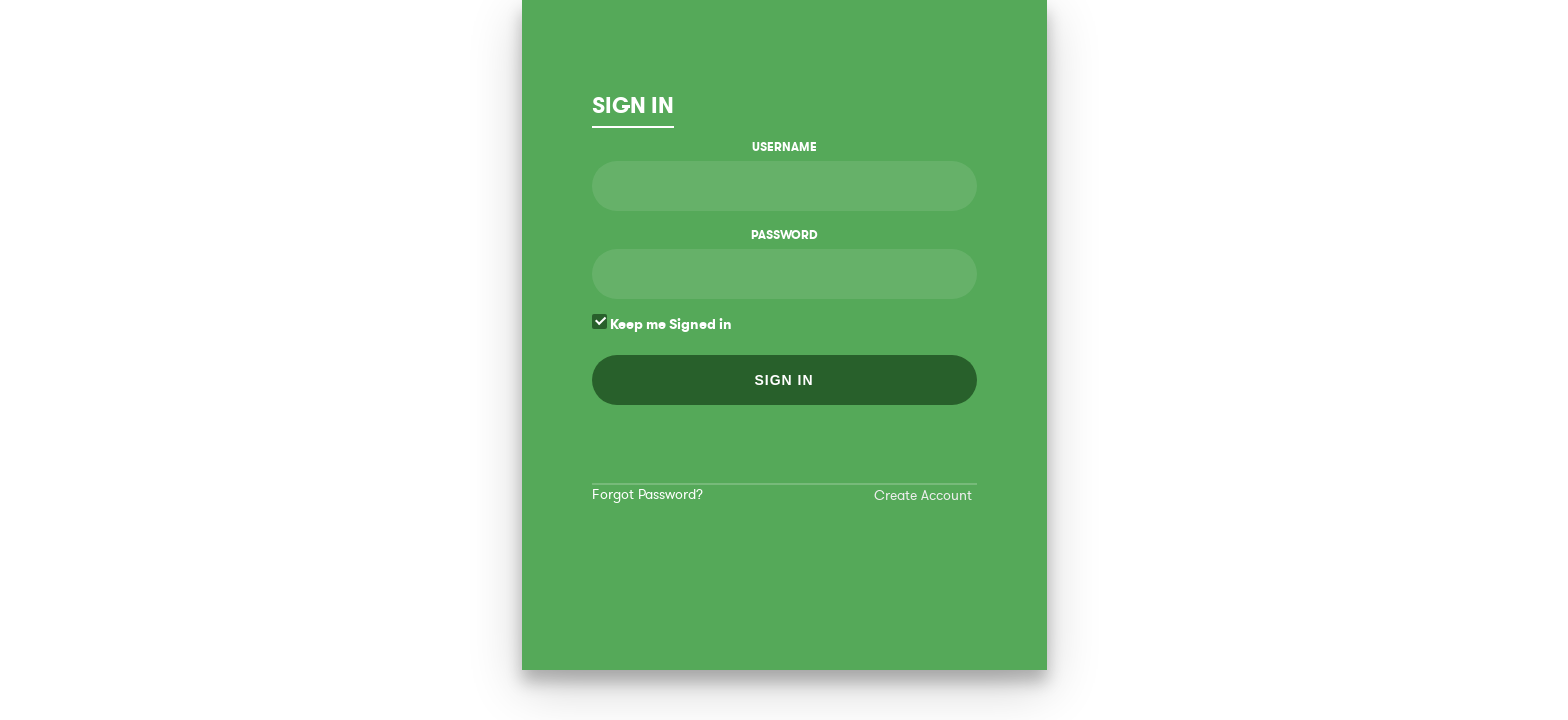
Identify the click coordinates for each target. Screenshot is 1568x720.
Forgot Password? (647, 494)
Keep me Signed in (662, 324)
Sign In (633, 105)
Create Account (923, 495)
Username (784, 147)
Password (784, 235)
